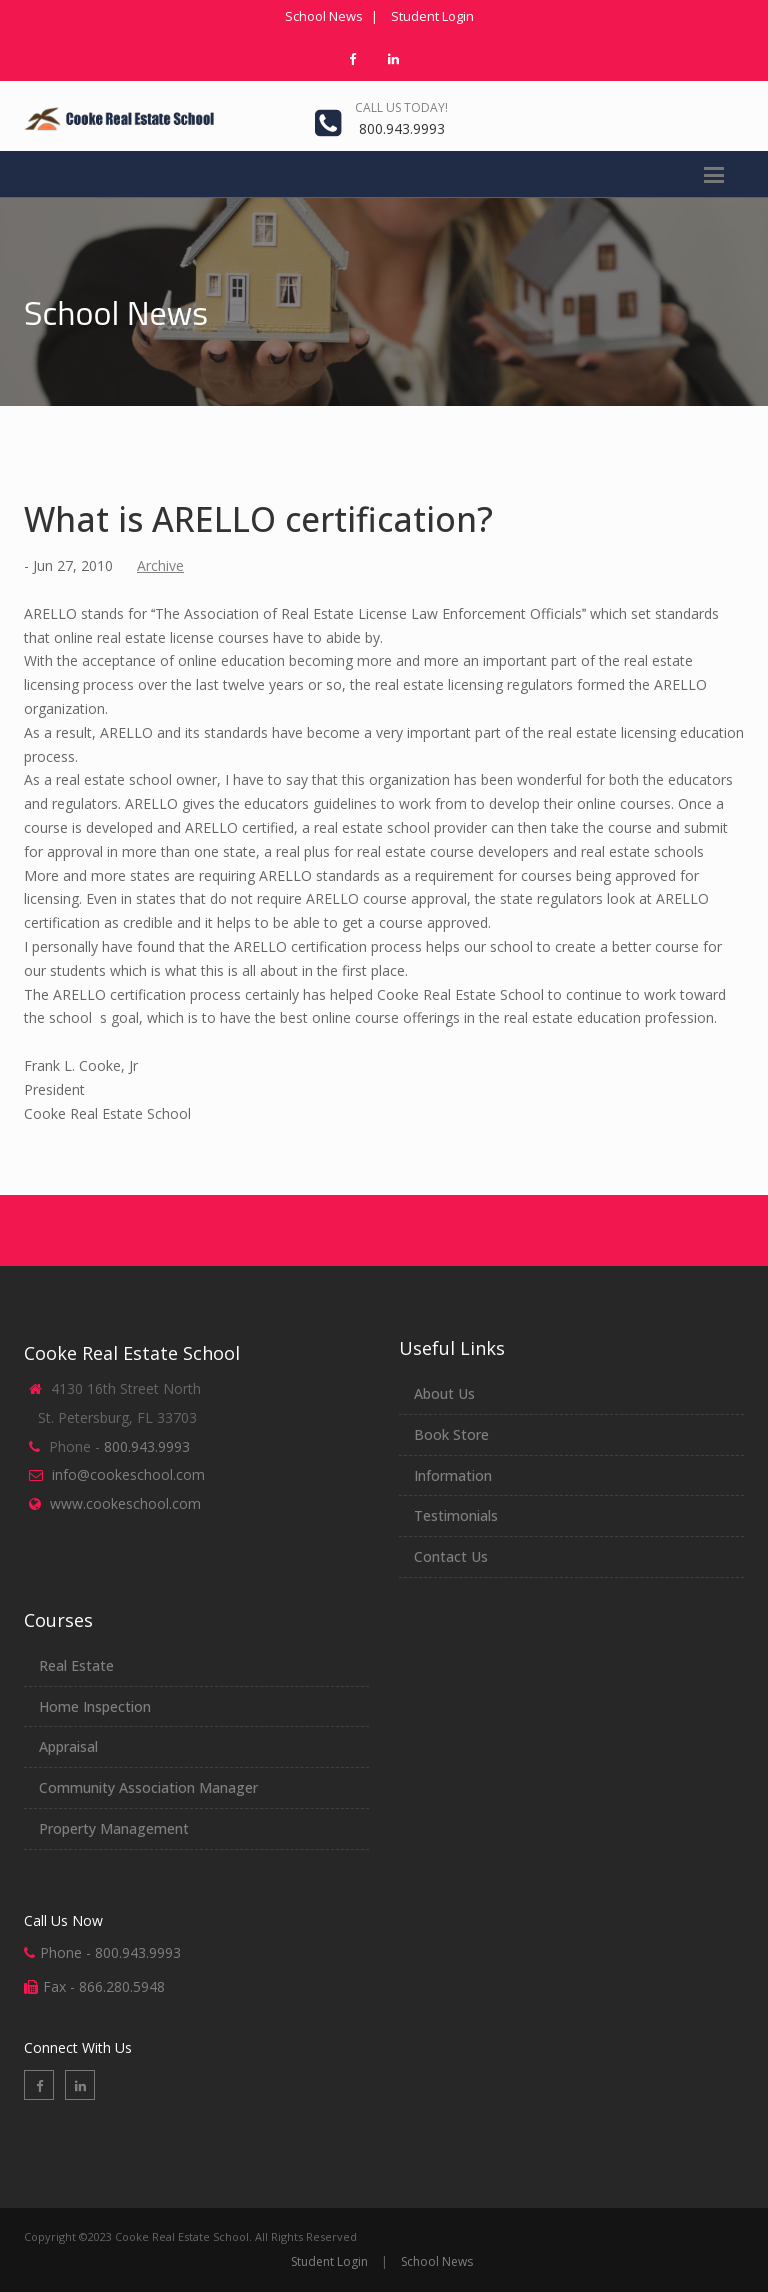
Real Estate (76, 1665)
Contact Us (451, 1556)
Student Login (432, 16)
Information (453, 1475)
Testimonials (456, 1515)
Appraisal (68, 1746)
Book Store (451, 1434)
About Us (444, 1393)
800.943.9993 (402, 128)
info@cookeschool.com (128, 1474)
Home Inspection (95, 1706)
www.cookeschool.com (125, 1503)
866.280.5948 (122, 1986)
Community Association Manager (148, 1787)
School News (324, 16)
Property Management (114, 1828)
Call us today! (401, 107)
